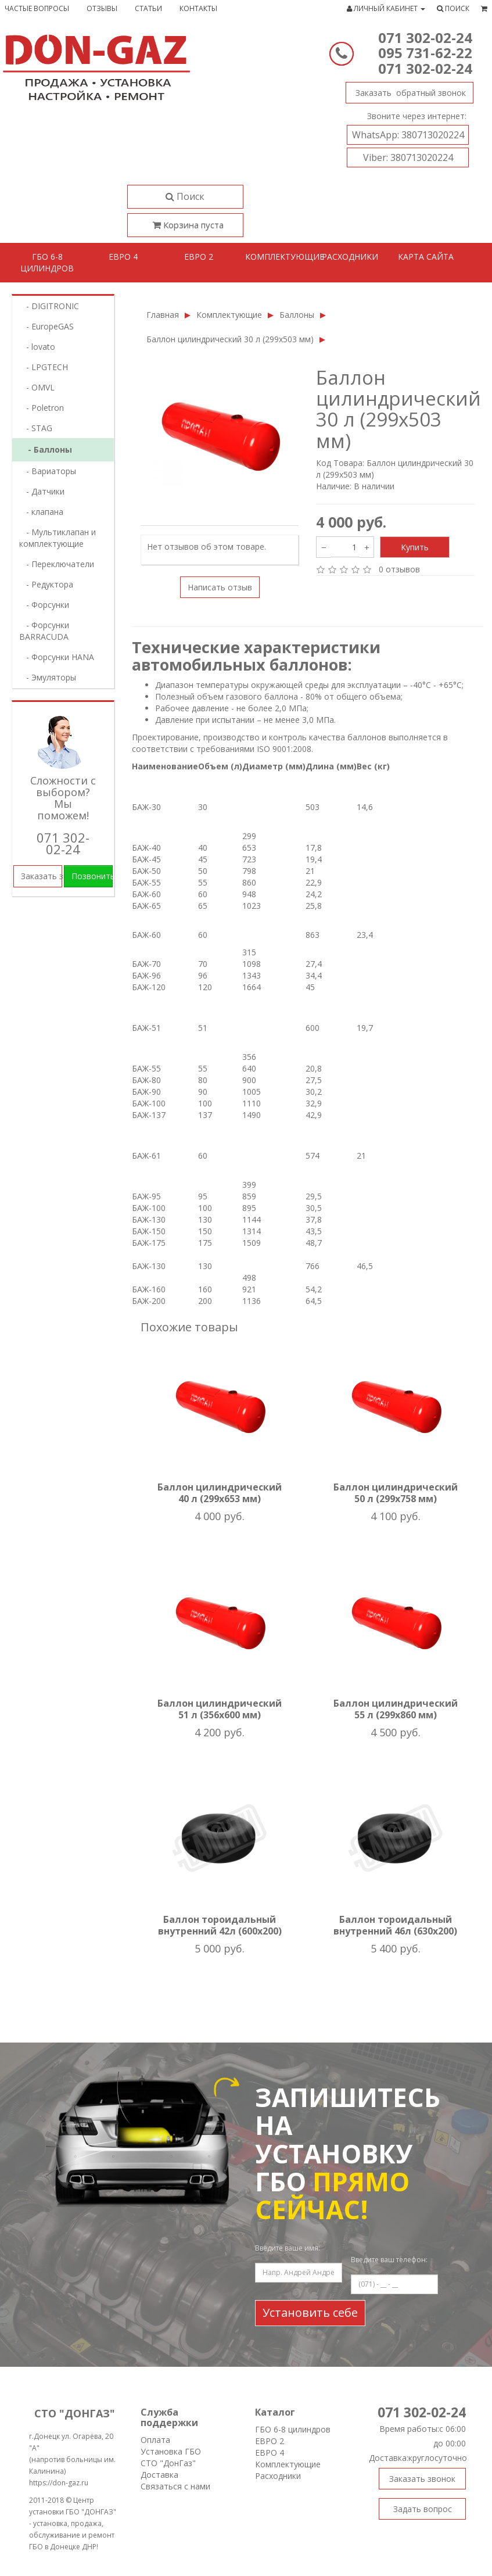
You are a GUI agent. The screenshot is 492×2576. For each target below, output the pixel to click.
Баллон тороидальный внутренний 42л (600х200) (220, 1925)
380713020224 (408, 134)
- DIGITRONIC (49, 305)
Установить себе (310, 2312)
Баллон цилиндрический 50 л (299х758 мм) (395, 1493)
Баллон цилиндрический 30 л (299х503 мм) (230, 339)
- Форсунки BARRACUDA (44, 630)
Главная (162, 314)
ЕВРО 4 (269, 2452)
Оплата (155, 2439)
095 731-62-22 (425, 52)
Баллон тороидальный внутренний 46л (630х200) (395, 1925)
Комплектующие (278, 256)
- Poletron (41, 407)
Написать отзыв (220, 587)
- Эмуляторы (47, 677)
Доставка (159, 2474)
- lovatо (37, 346)
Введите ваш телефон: (389, 2260)
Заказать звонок (406, 90)
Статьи (148, 8)
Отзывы (102, 8)
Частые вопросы (37, 8)
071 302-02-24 (425, 37)
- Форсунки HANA (56, 656)
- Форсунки (44, 604)
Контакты (198, 8)
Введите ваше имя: (287, 2248)
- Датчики (41, 491)
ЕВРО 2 (269, 2440)
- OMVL (37, 387)
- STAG (35, 427)
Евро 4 (123, 256)
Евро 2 (198, 256)
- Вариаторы (47, 470)
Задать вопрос (422, 2508)
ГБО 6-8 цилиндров (47, 262)
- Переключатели (56, 563)
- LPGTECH (43, 366)
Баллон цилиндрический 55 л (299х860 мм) (395, 1709)
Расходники (350, 256)
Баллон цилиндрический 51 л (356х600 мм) (219, 1709)
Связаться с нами (175, 2486)
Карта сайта (426, 256)
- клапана (41, 511)
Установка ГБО (171, 2451)
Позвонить (92, 876)
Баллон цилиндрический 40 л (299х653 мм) (219, 1493)
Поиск (185, 196)
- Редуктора (46, 584)
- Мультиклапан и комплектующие (57, 537)
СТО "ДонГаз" (168, 2462)
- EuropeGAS (46, 326)
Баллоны (296, 314)
